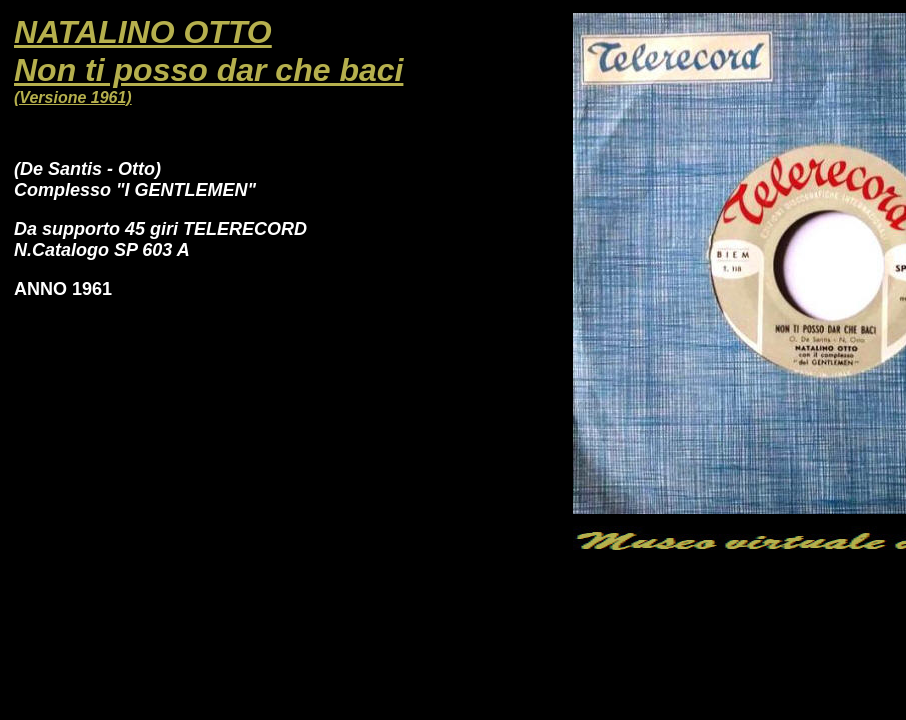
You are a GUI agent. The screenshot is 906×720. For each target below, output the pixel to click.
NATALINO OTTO (143, 32)
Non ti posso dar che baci (208, 70)
